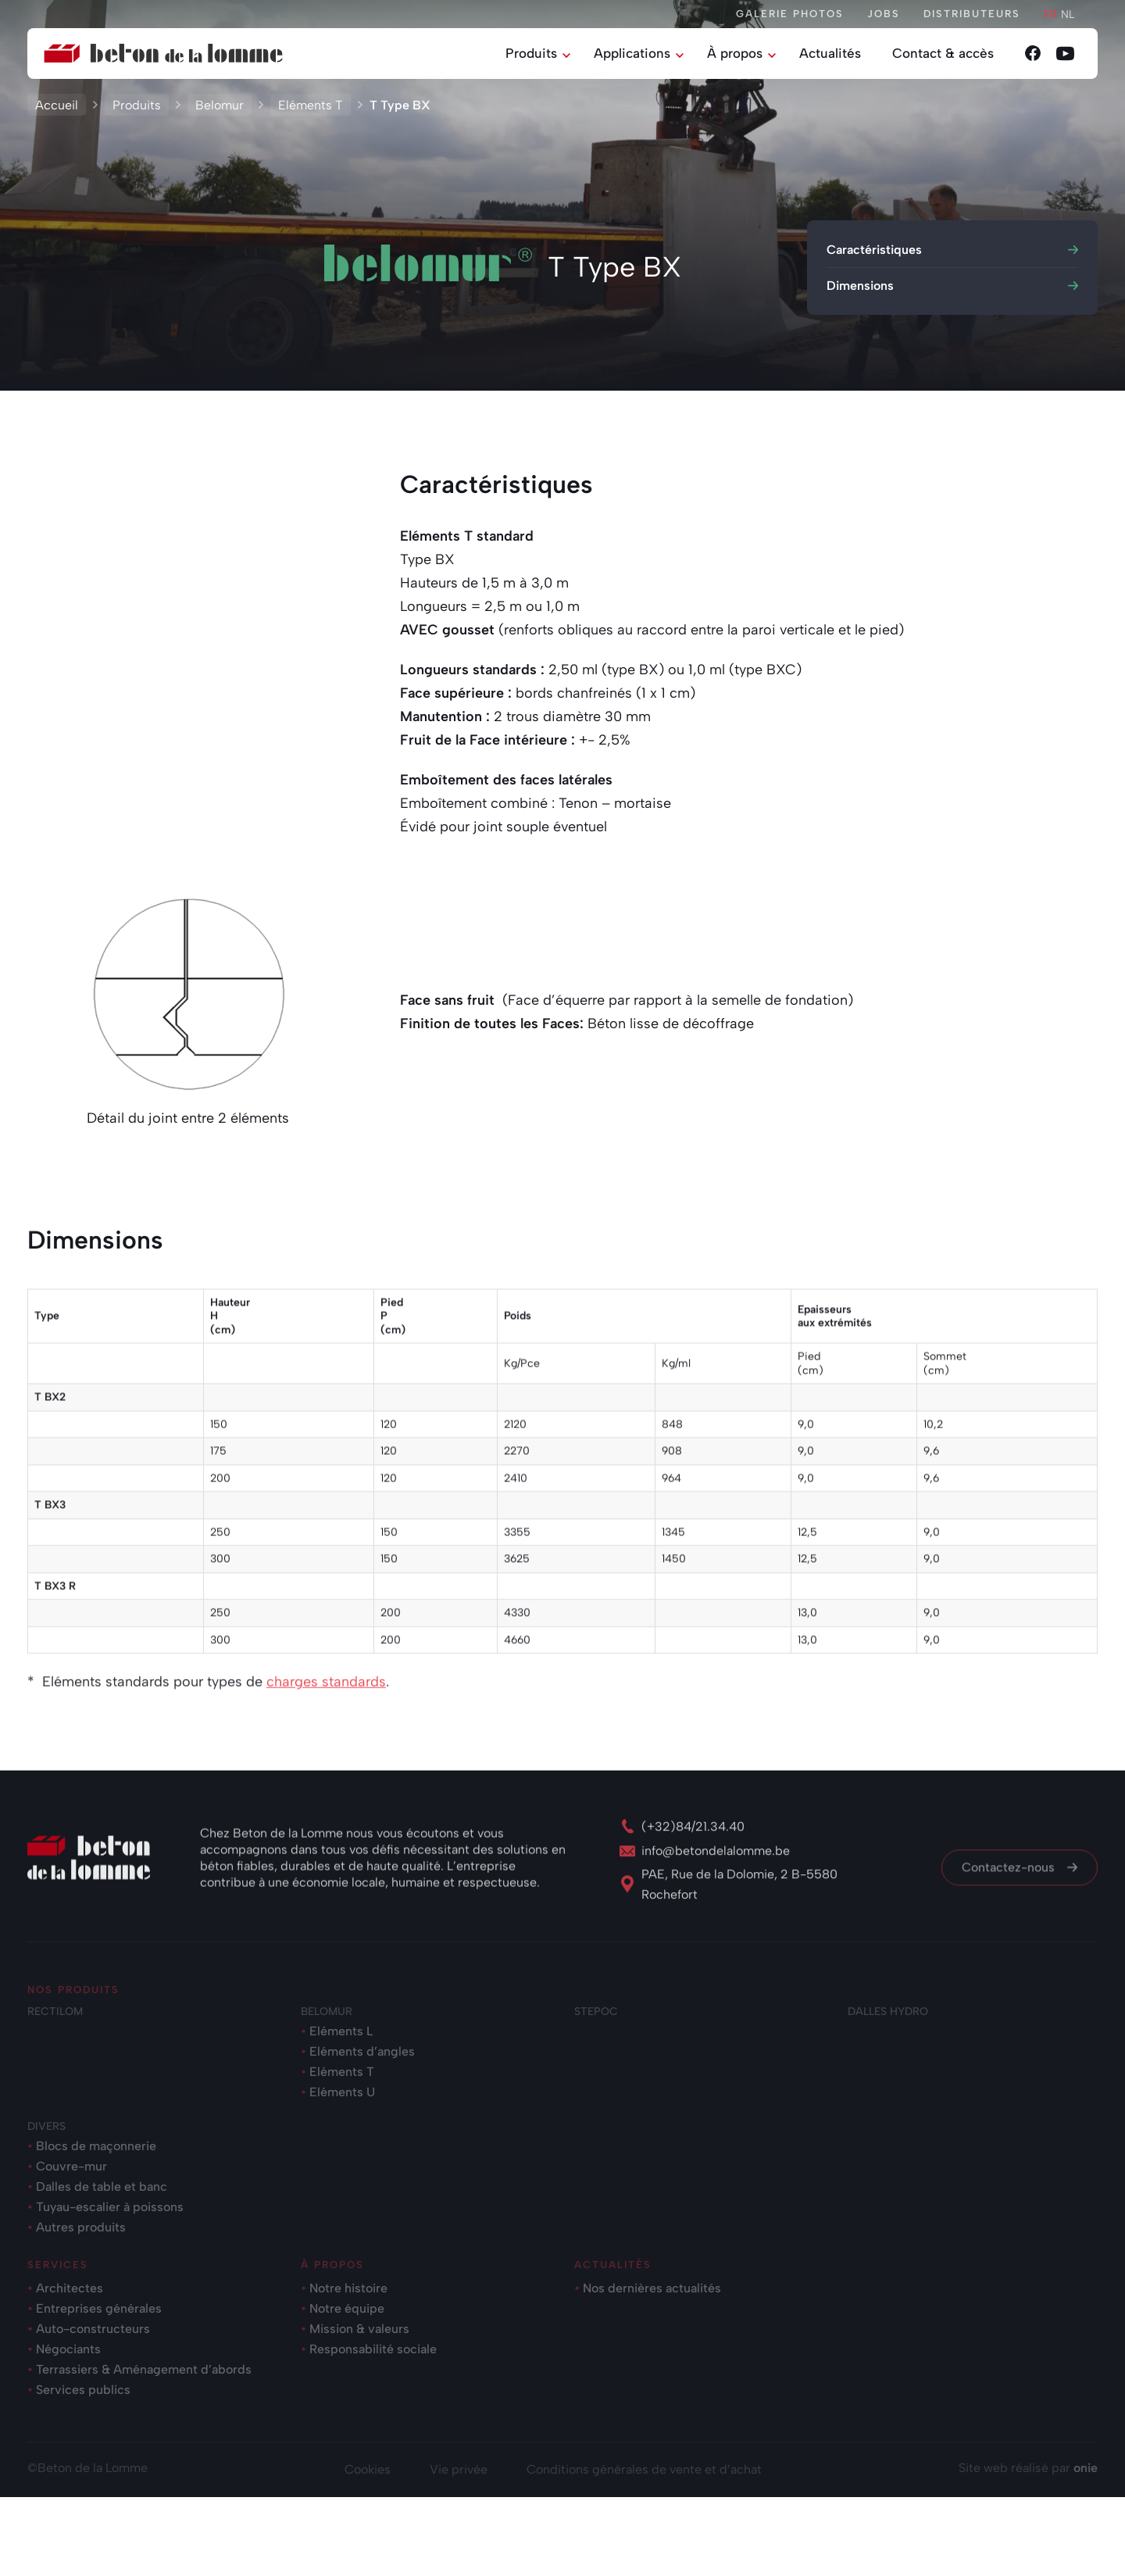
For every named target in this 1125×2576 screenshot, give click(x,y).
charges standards (326, 1780)
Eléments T (310, 110)
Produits (136, 110)
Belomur (219, 110)
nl (1067, 14)
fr (1050, 14)
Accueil (56, 110)
